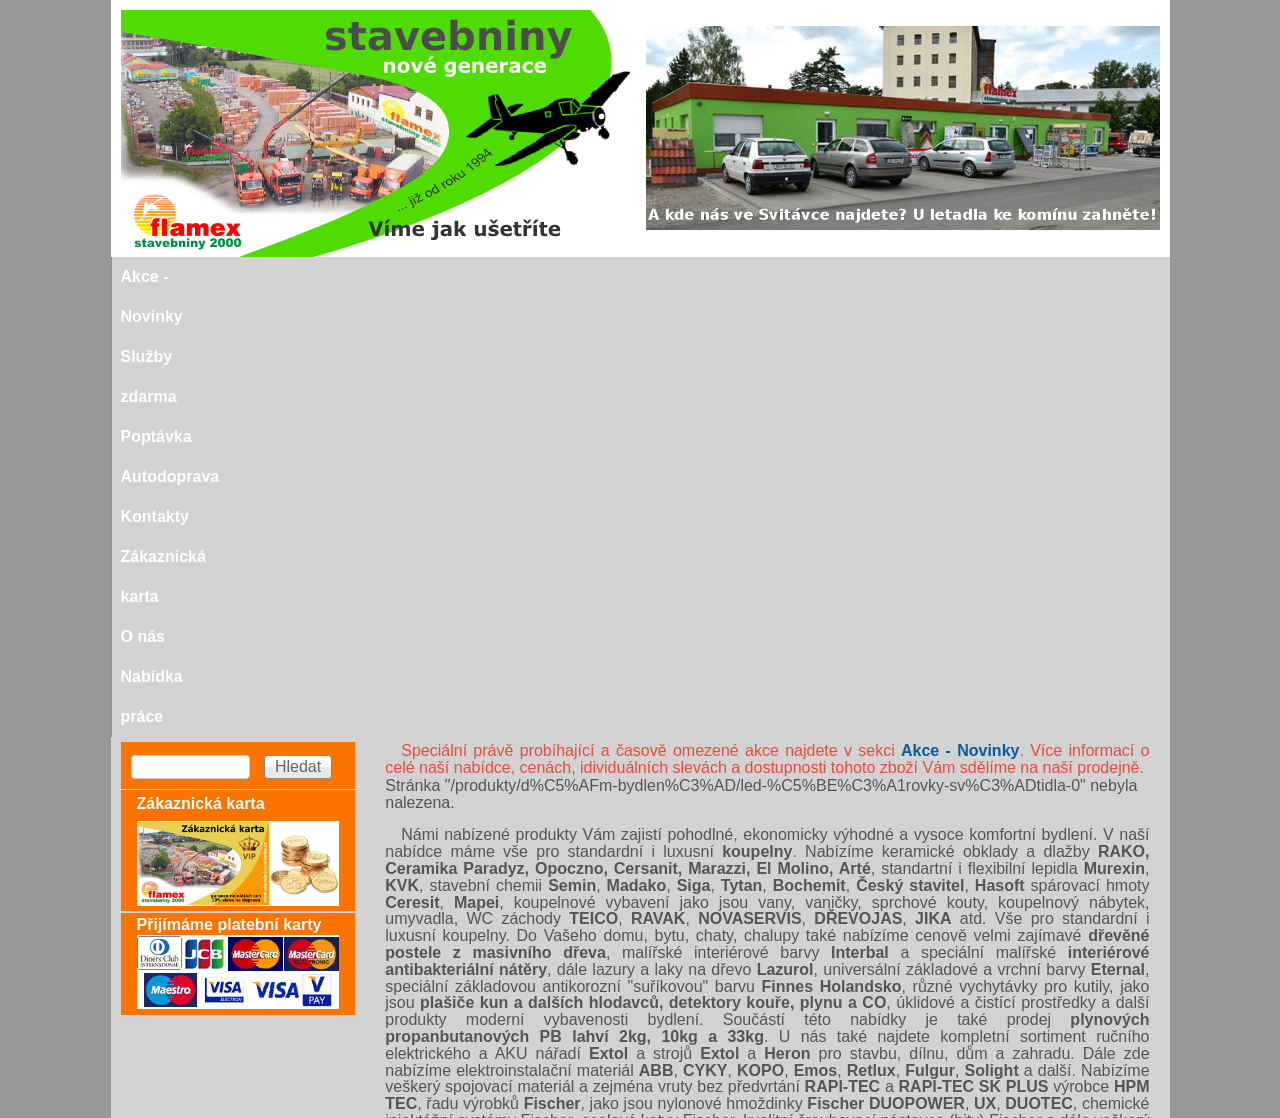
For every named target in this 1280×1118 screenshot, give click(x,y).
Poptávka (498, 276)
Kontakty (707, 276)
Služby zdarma (387, 276)
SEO (580, 1109)
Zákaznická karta (826, 276)
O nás (932, 276)
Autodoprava (603, 276)
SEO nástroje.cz (679, 1109)
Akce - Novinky (254, 276)
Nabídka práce (1028, 276)
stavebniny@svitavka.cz (205, 1079)
